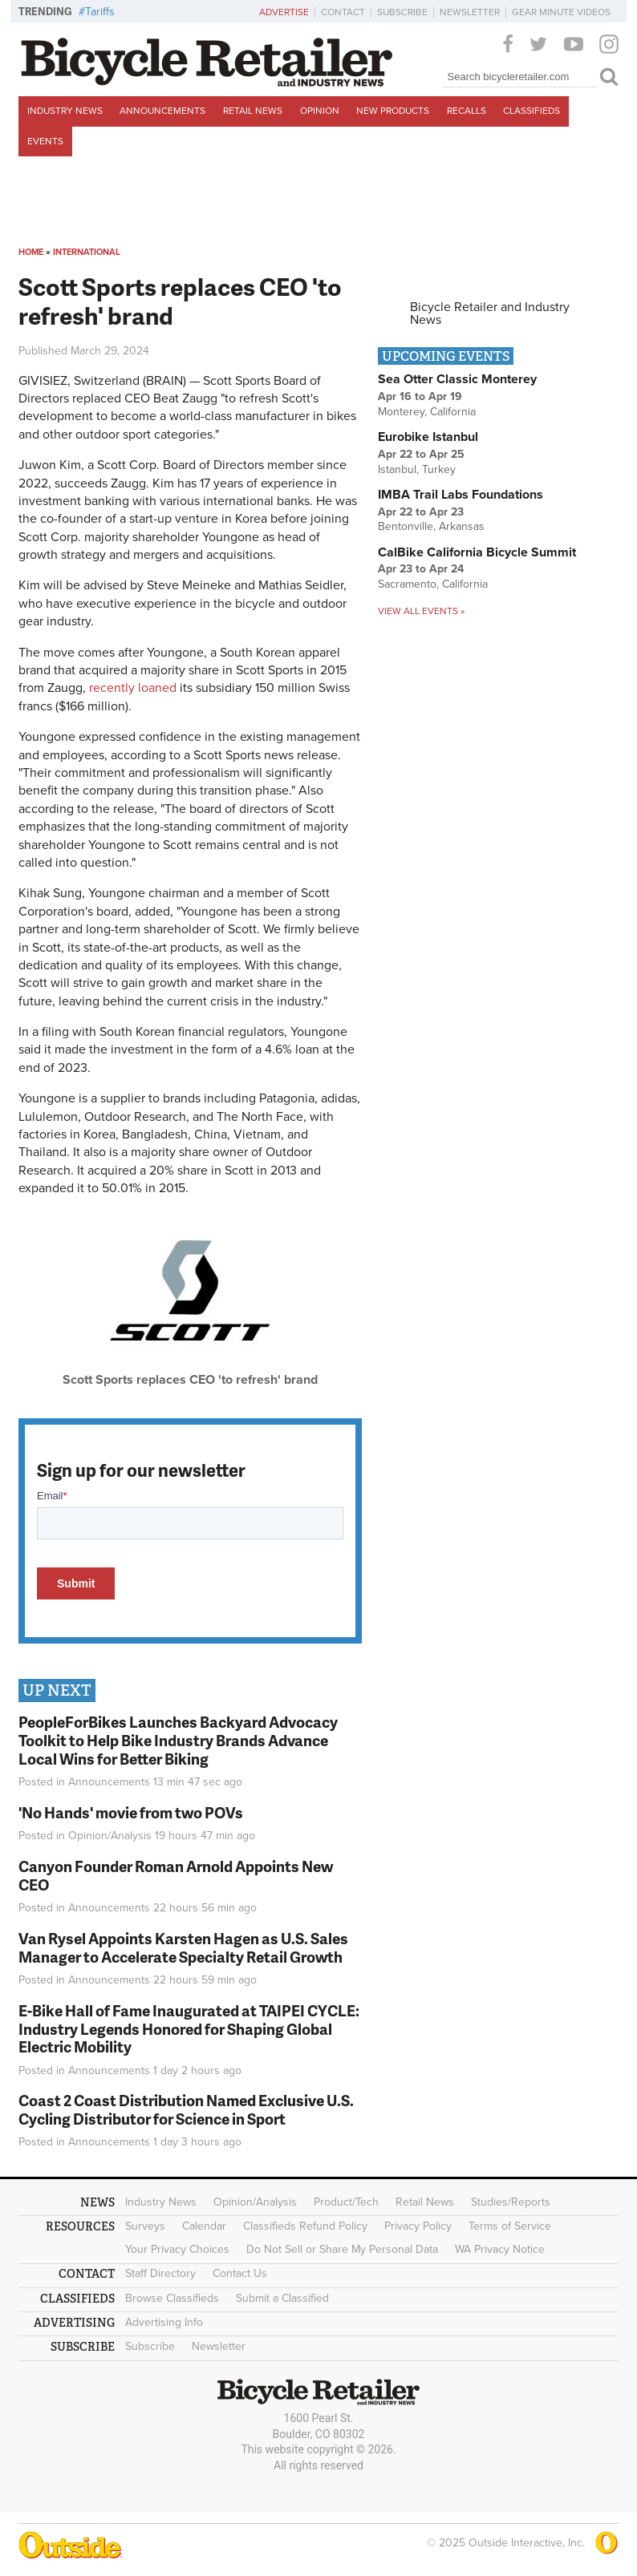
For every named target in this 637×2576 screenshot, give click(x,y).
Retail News (252, 110)
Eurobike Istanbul (428, 437)
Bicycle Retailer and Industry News (490, 313)
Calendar (204, 2226)
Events (45, 141)
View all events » (421, 611)
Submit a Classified (282, 2298)
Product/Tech (346, 2202)
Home (30, 252)
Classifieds (531, 110)
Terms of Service (510, 2226)
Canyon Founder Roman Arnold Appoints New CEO (175, 1875)
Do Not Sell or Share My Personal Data (342, 2249)
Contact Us (240, 2273)
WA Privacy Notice (500, 2249)
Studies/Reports (510, 2202)
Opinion (319, 110)
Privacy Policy (418, 2226)
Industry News (65, 110)
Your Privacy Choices (177, 2249)
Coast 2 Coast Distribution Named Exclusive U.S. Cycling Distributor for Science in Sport (186, 2109)
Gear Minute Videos (561, 12)
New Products (392, 110)
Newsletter (470, 12)
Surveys (145, 2226)
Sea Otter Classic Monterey (457, 379)
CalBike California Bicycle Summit (477, 552)
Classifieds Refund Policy (305, 2226)
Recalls (466, 110)
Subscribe (402, 12)
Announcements (162, 110)
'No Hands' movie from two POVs (130, 1812)
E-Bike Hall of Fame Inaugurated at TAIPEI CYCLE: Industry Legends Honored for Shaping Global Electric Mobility (188, 2029)
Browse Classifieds (172, 2298)
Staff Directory (160, 2273)
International (86, 252)
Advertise (284, 12)
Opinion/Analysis (110, 1835)
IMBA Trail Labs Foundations (460, 495)
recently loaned (132, 688)
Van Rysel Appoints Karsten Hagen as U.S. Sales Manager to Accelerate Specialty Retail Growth (183, 1947)
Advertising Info (164, 2322)
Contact (343, 12)
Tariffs (100, 11)
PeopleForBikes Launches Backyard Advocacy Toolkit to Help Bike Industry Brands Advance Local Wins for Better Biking (178, 1740)
